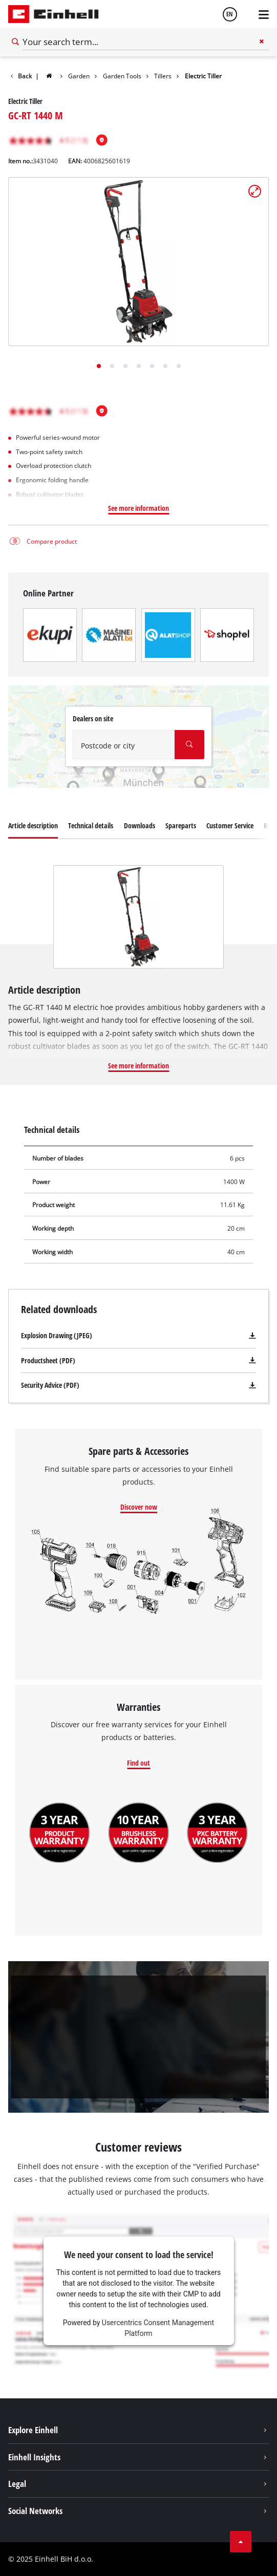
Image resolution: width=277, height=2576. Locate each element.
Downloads (139, 825)
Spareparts (180, 825)
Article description (33, 825)
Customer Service (229, 825)
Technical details (90, 825)
